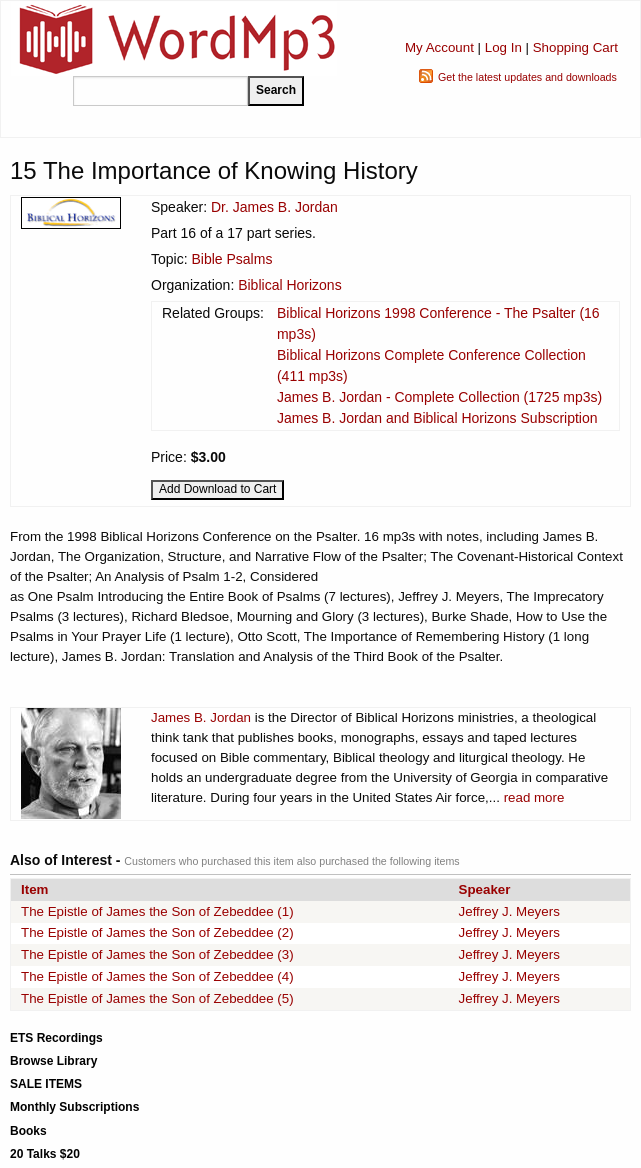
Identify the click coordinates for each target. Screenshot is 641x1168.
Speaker (485, 889)
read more (534, 797)
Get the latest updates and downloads (527, 77)
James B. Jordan (201, 717)
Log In (503, 47)
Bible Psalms (231, 259)
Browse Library (53, 1061)
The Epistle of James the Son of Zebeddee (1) (157, 911)
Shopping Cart (575, 47)
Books (28, 1131)
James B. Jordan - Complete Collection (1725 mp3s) (439, 397)
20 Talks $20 (45, 1154)
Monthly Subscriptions (74, 1107)
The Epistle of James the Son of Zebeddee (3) (157, 954)
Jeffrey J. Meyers (509, 911)
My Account (439, 47)
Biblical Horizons (289, 285)
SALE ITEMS (46, 1084)
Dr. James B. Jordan (274, 207)
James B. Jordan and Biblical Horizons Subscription (437, 418)
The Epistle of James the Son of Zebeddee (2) (157, 932)
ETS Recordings (56, 1038)
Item (34, 889)
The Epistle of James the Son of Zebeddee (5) (157, 998)
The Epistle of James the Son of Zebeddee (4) (157, 976)
